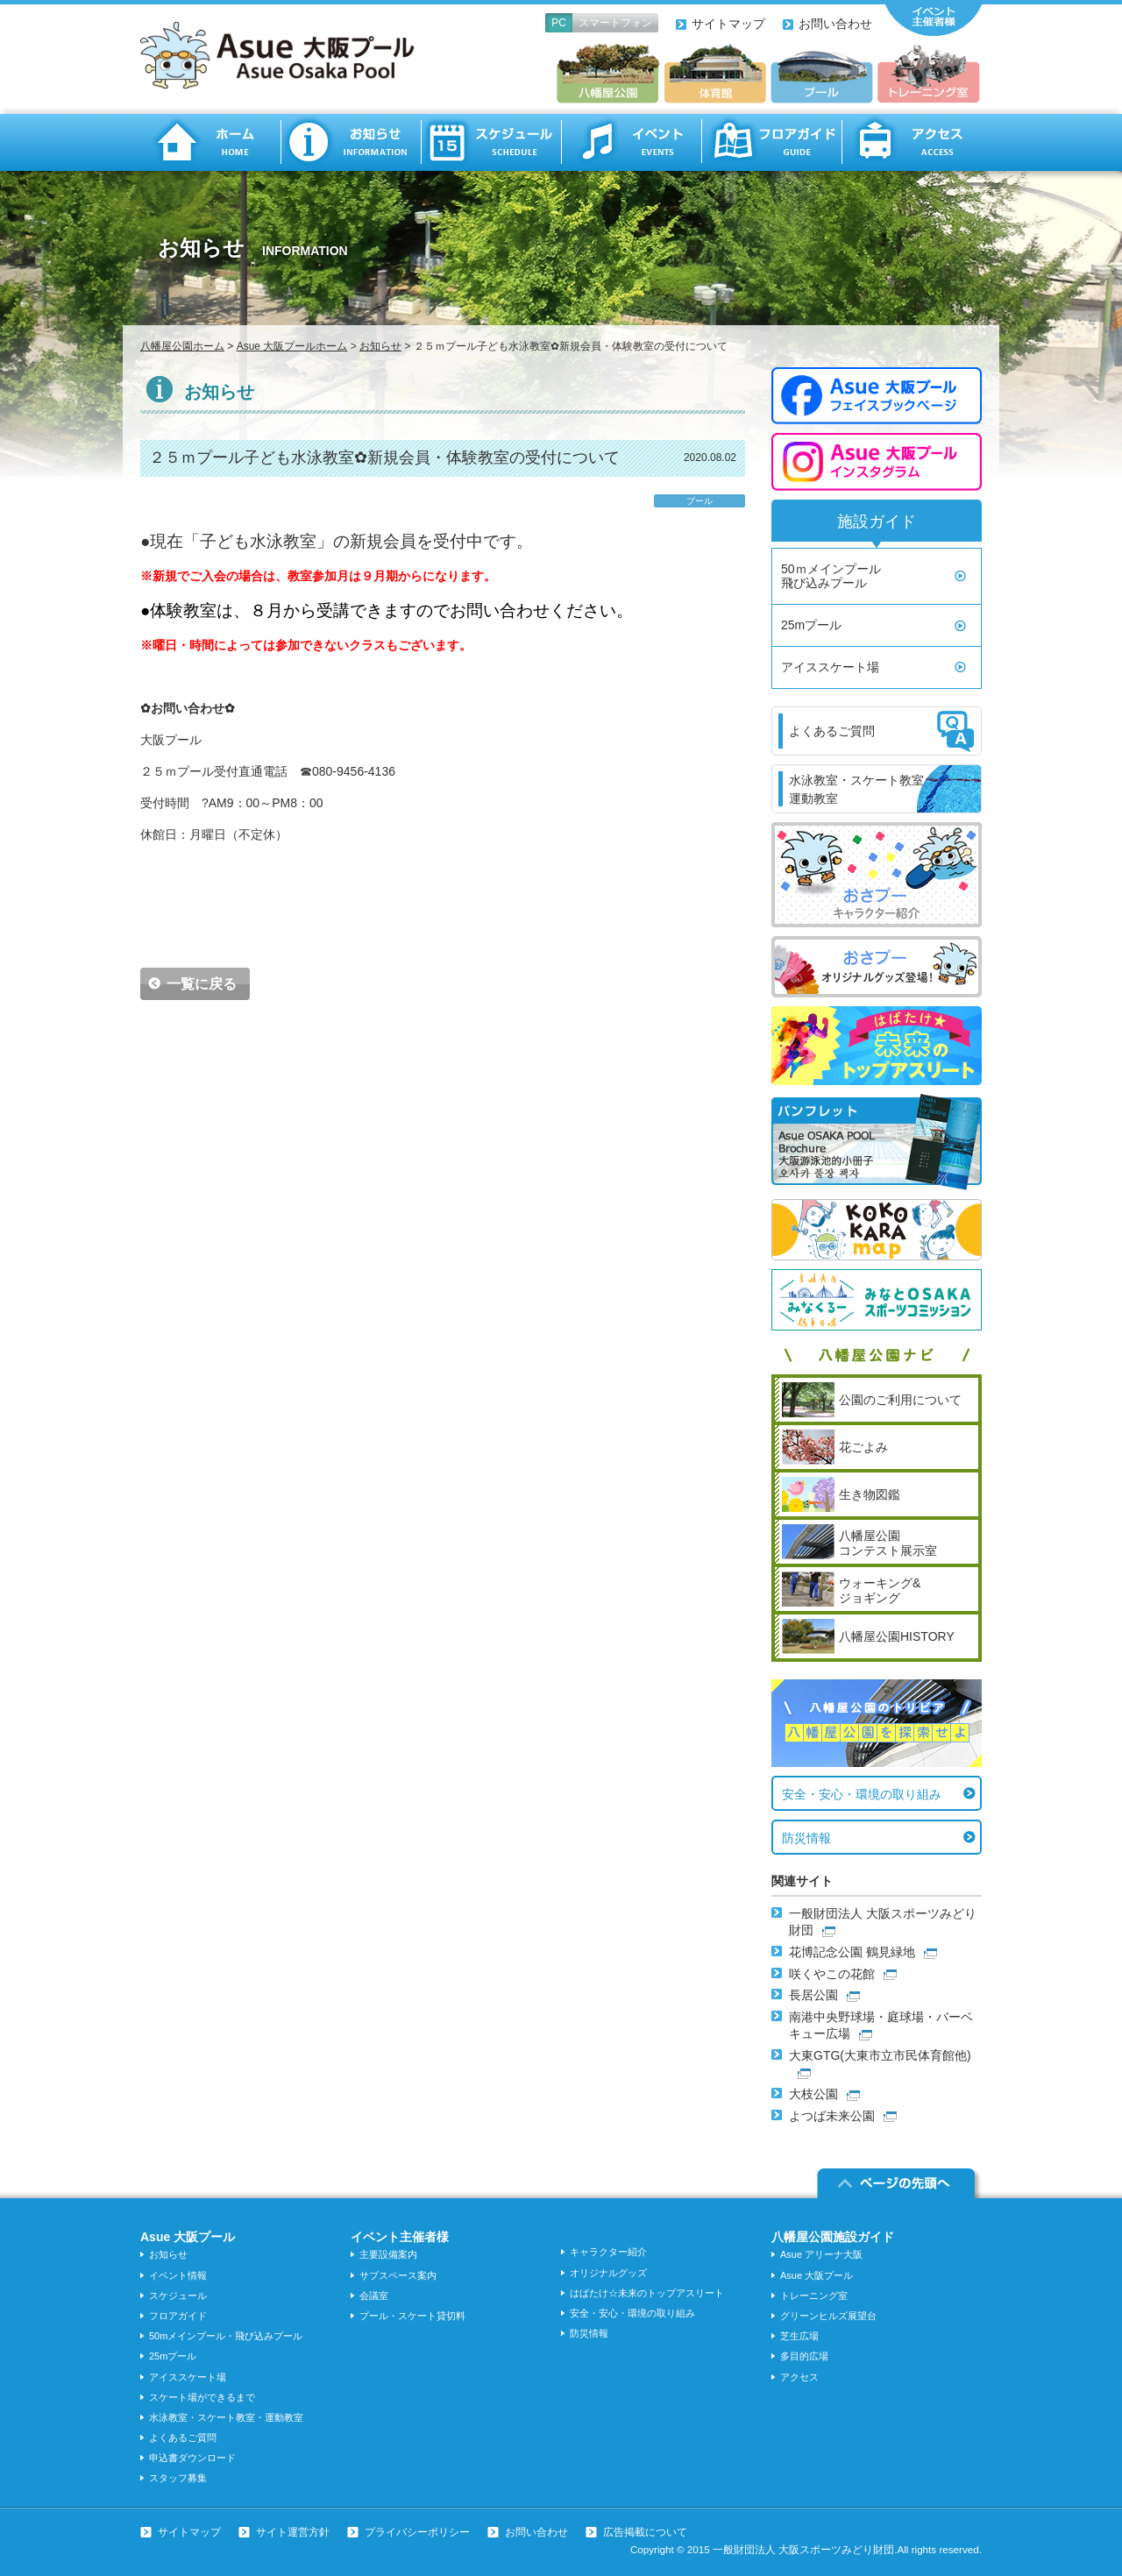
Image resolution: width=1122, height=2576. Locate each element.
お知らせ (350, 142)
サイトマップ (728, 24)
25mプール (811, 625)
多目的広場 (804, 2356)
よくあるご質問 (183, 2437)
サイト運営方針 (293, 2532)
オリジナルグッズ (608, 2272)
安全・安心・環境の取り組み (861, 1794)
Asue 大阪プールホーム (292, 346)
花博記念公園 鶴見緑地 (852, 1952)
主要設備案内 (388, 2254)
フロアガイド (771, 142)
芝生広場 (799, 2336)
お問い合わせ (835, 24)
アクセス (912, 142)
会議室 (373, 2295)
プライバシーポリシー (417, 2532)
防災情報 (806, 1838)
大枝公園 (813, 2094)
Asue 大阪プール (816, 2275)
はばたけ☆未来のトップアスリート (647, 2293)
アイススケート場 (830, 667)
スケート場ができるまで (202, 2397)
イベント (631, 142)
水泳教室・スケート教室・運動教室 (226, 2417)
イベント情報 (178, 2275)
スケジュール (491, 142)
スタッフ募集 (178, 2478)
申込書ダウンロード (192, 2457)
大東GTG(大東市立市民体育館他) (880, 2055)
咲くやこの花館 (832, 1974)
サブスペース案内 (398, 2275)
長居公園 (813, 1995)
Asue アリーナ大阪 (821, 2254)
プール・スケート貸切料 (412, 2315)
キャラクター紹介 (608, 2251)
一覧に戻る (202, 983)
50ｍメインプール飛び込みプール (831, 576)
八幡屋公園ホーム (182, 346)
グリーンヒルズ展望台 (828, 2315)
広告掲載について (645, 2532)
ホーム (210, 142)
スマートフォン (615, 23)
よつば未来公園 (832, 2116)
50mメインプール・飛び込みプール (225, 2336)
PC (558, 23)
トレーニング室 (814, 2295)
